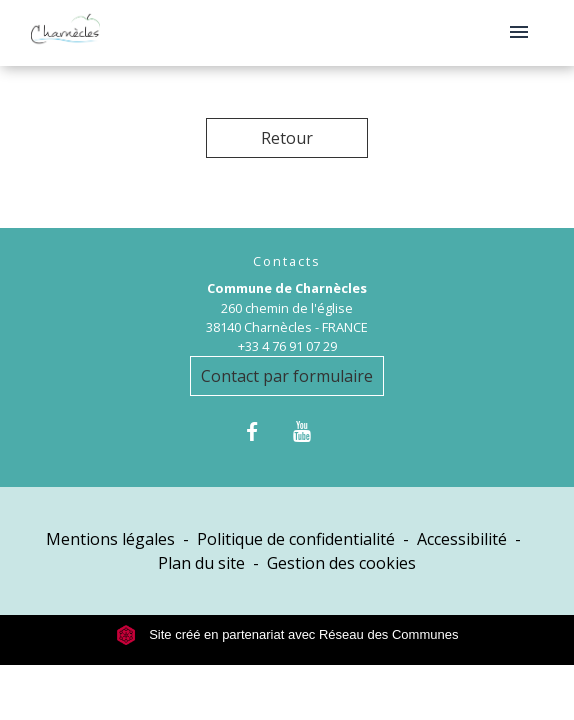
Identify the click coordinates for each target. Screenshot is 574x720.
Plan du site (201, 563)
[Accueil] (65, 33)
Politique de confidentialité (296, 539)
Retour (287, 138)
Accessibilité (462, 539)
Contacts (287, 261)
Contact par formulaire (287, 376)
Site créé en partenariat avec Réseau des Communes (287, 634)
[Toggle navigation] (519, 33)
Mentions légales (110, 539)
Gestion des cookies (341, 563)
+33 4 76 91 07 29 (287, 346)
